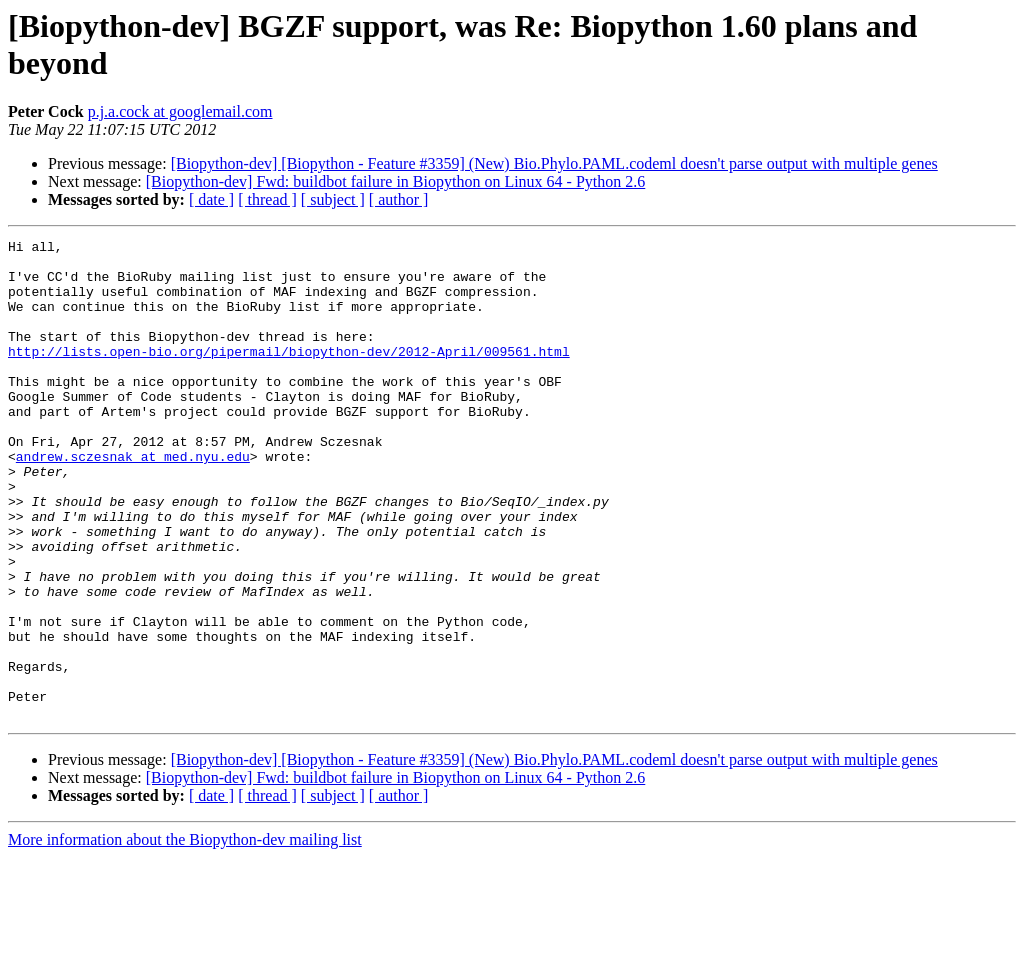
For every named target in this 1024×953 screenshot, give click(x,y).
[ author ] (399, 199)
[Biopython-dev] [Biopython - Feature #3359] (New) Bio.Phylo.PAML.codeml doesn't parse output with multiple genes (554, 163)
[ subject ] (333, 199)
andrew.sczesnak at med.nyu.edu (133, 501)
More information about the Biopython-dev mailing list (185, 935)
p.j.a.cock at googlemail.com (180, 111)
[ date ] (211, 199)
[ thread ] (267, 199)
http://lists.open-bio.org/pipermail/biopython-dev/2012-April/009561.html (289, 375)
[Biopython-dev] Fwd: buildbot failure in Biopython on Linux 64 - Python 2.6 (396, 181)
